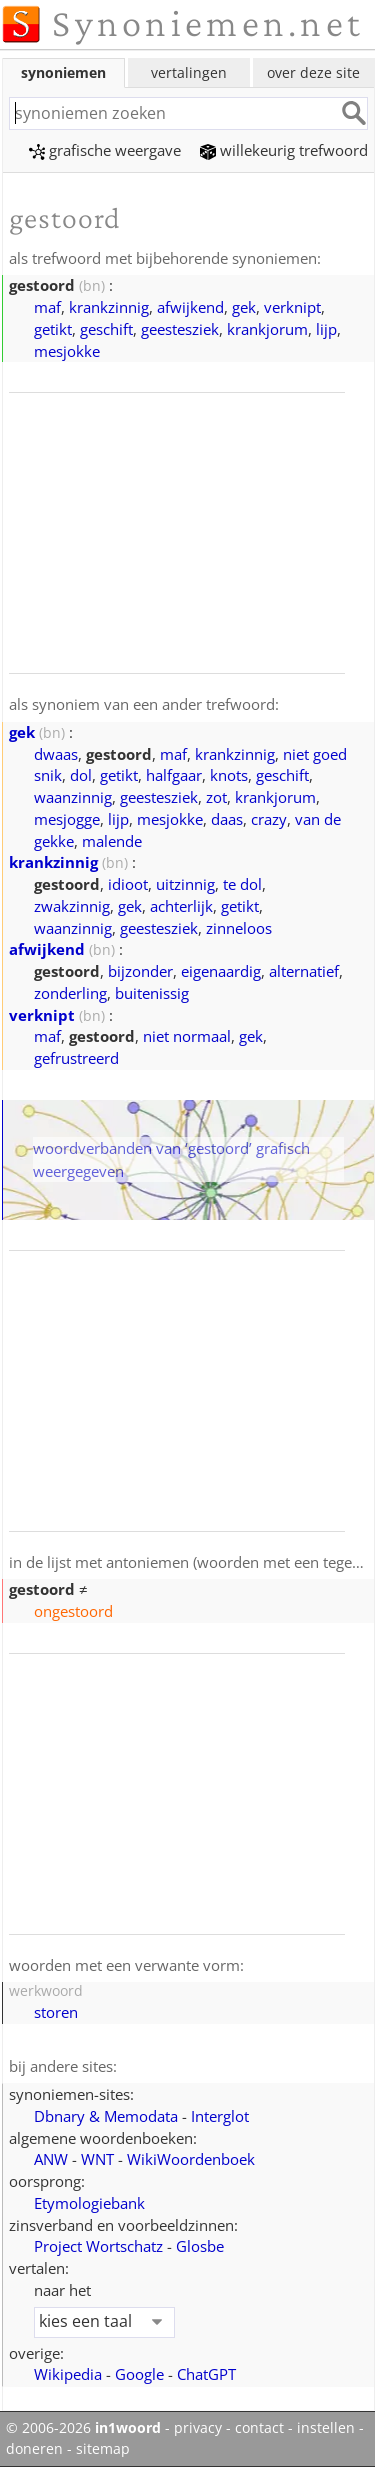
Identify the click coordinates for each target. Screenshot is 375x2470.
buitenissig (152, 993)
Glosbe (200, 2246)
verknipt (292, 307)
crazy (269, 819)
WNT (97, 2159)
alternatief (304, 971)
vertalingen (189, 72)
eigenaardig (221, 971)
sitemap (103, 2449)
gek (244, 307)
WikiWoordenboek (191, 2159)
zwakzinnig (72, 906)
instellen (326, 2428)
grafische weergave (105, 150)
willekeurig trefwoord (284, 150)
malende (112, 841)
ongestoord (73, 1611)
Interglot (220, 2116)
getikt (53, 329)
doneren (34, 2449)
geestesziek (180, 329)
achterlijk (181, 906)
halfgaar (174, 775)
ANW (51, 2159)
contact (259, 2428)
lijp (326, 329)
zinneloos (239, 928)
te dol (242, 884)
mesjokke (67, 351)
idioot (128, 884)
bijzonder (140, 971)
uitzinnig (185, 884)
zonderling (70, 993)
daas (227, 819)
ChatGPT (206, 2374)
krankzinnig (109, 307)
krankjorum (267, 329)
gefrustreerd (76, 1058)
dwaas (56, 754)
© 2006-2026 (83, 2428)
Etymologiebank (89, 2203)
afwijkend (190, 307)
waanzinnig (73, 797)
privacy (198, 2428)
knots (229, 775)
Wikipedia (68, 2374)
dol (81, 775)
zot (216, 797)
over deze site (313, 72)
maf (47, 307)
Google (139, 2374)
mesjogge (67, 819)
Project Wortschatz (98, 2246)
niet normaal (187, 1036)
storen (56, 2012)
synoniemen (63, 72)
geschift (106, 329)
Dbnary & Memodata (106, 2116)
